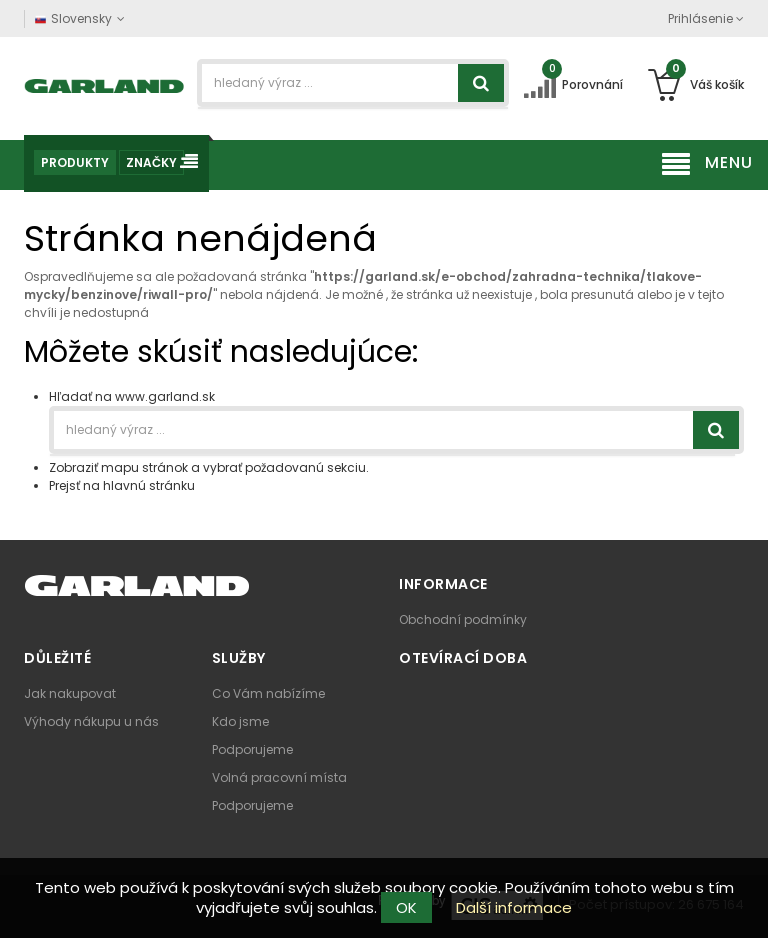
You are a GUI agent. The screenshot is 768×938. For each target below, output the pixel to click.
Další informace (514, 907)
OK (406, 907)
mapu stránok (144, 467)
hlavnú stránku (149, 485)
